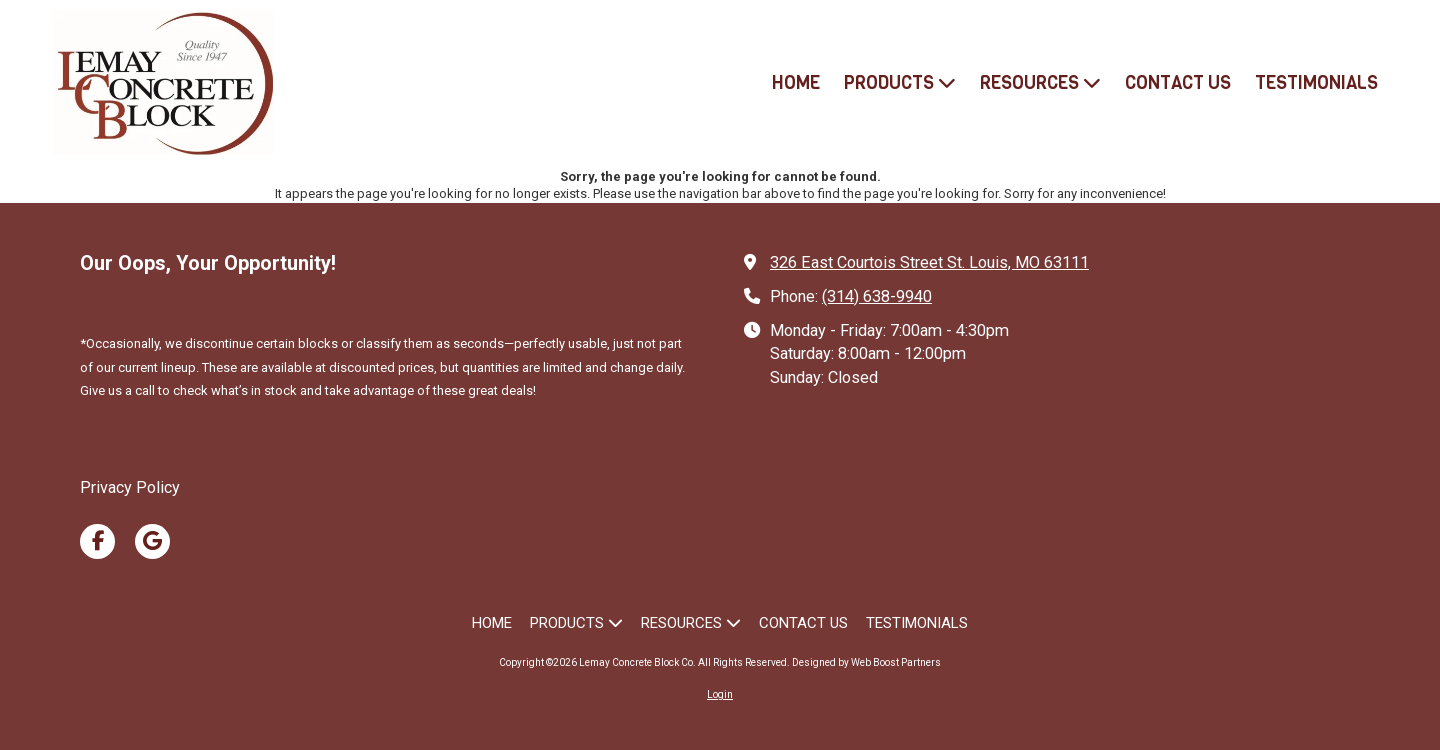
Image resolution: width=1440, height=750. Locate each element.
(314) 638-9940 (877, 296)
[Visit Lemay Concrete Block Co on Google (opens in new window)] (152, 541)
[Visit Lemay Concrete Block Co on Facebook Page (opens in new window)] (97, 541)
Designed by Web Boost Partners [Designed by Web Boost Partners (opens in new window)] (866, 662)
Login (720, 694)
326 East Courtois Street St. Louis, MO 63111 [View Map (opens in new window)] (929, 262)
